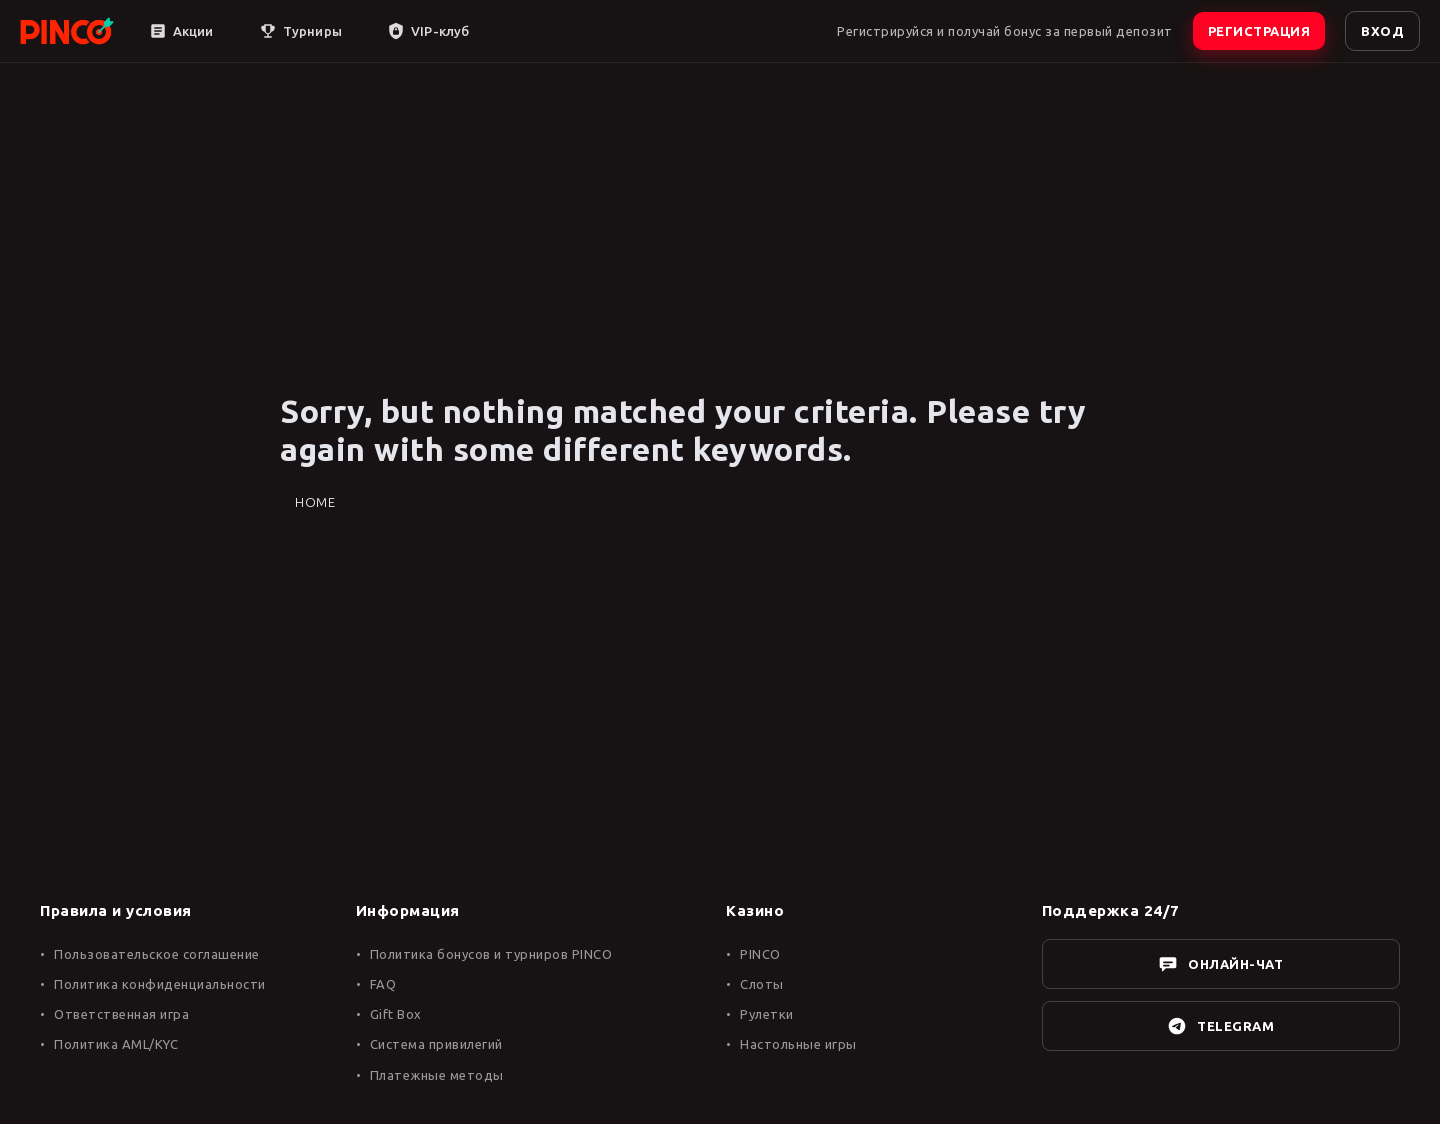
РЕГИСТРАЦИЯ (1259, 31)
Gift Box (396, 1014)
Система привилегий (436, 1044)
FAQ (383, 984)
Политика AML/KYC (116, 1044)
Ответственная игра (121, 1014)
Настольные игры (798, 1044)
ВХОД (1382, 31)
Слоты (762, 984)
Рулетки (767, 1014)
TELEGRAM (1220, 1026)
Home (315, 502)
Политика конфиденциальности (160, 984)
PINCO (760, 954)
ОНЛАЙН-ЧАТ (1220, 964)
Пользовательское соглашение (157, 954)
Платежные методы (437, 1075)
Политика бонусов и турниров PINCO (491, 954)
